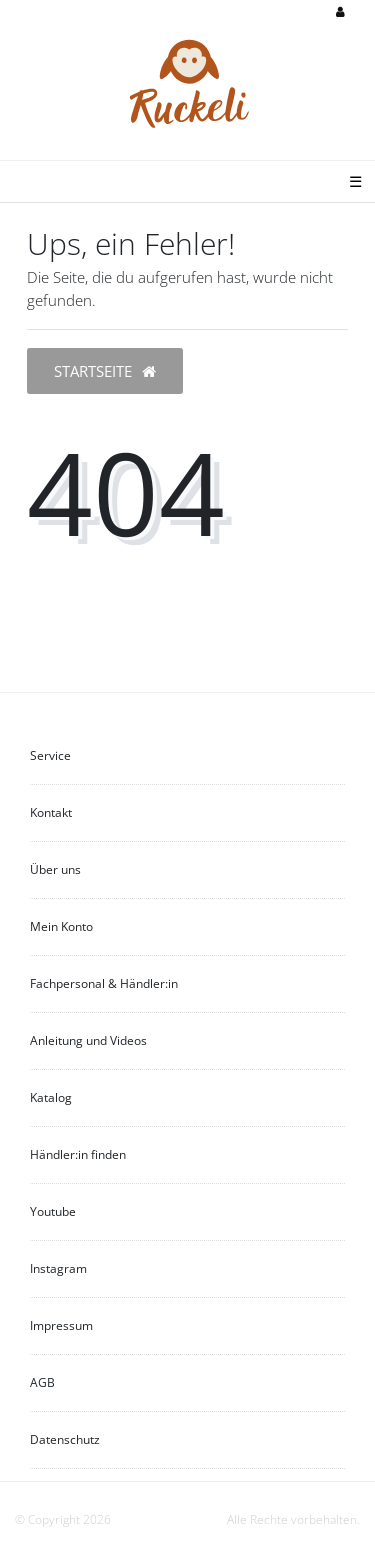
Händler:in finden (78, 1154)
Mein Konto (61, 926)
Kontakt (51, 812)
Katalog (51, 1097)
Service (50, 755)
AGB (42, 1382)
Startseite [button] (105, 371)
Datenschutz (65, 1439)
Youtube (53, 1211)
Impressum (61, 1325)
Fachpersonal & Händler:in (104, 983)
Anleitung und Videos (88, 1040)
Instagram (58, 1268)
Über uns (55, 869)
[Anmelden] (340, 13)
